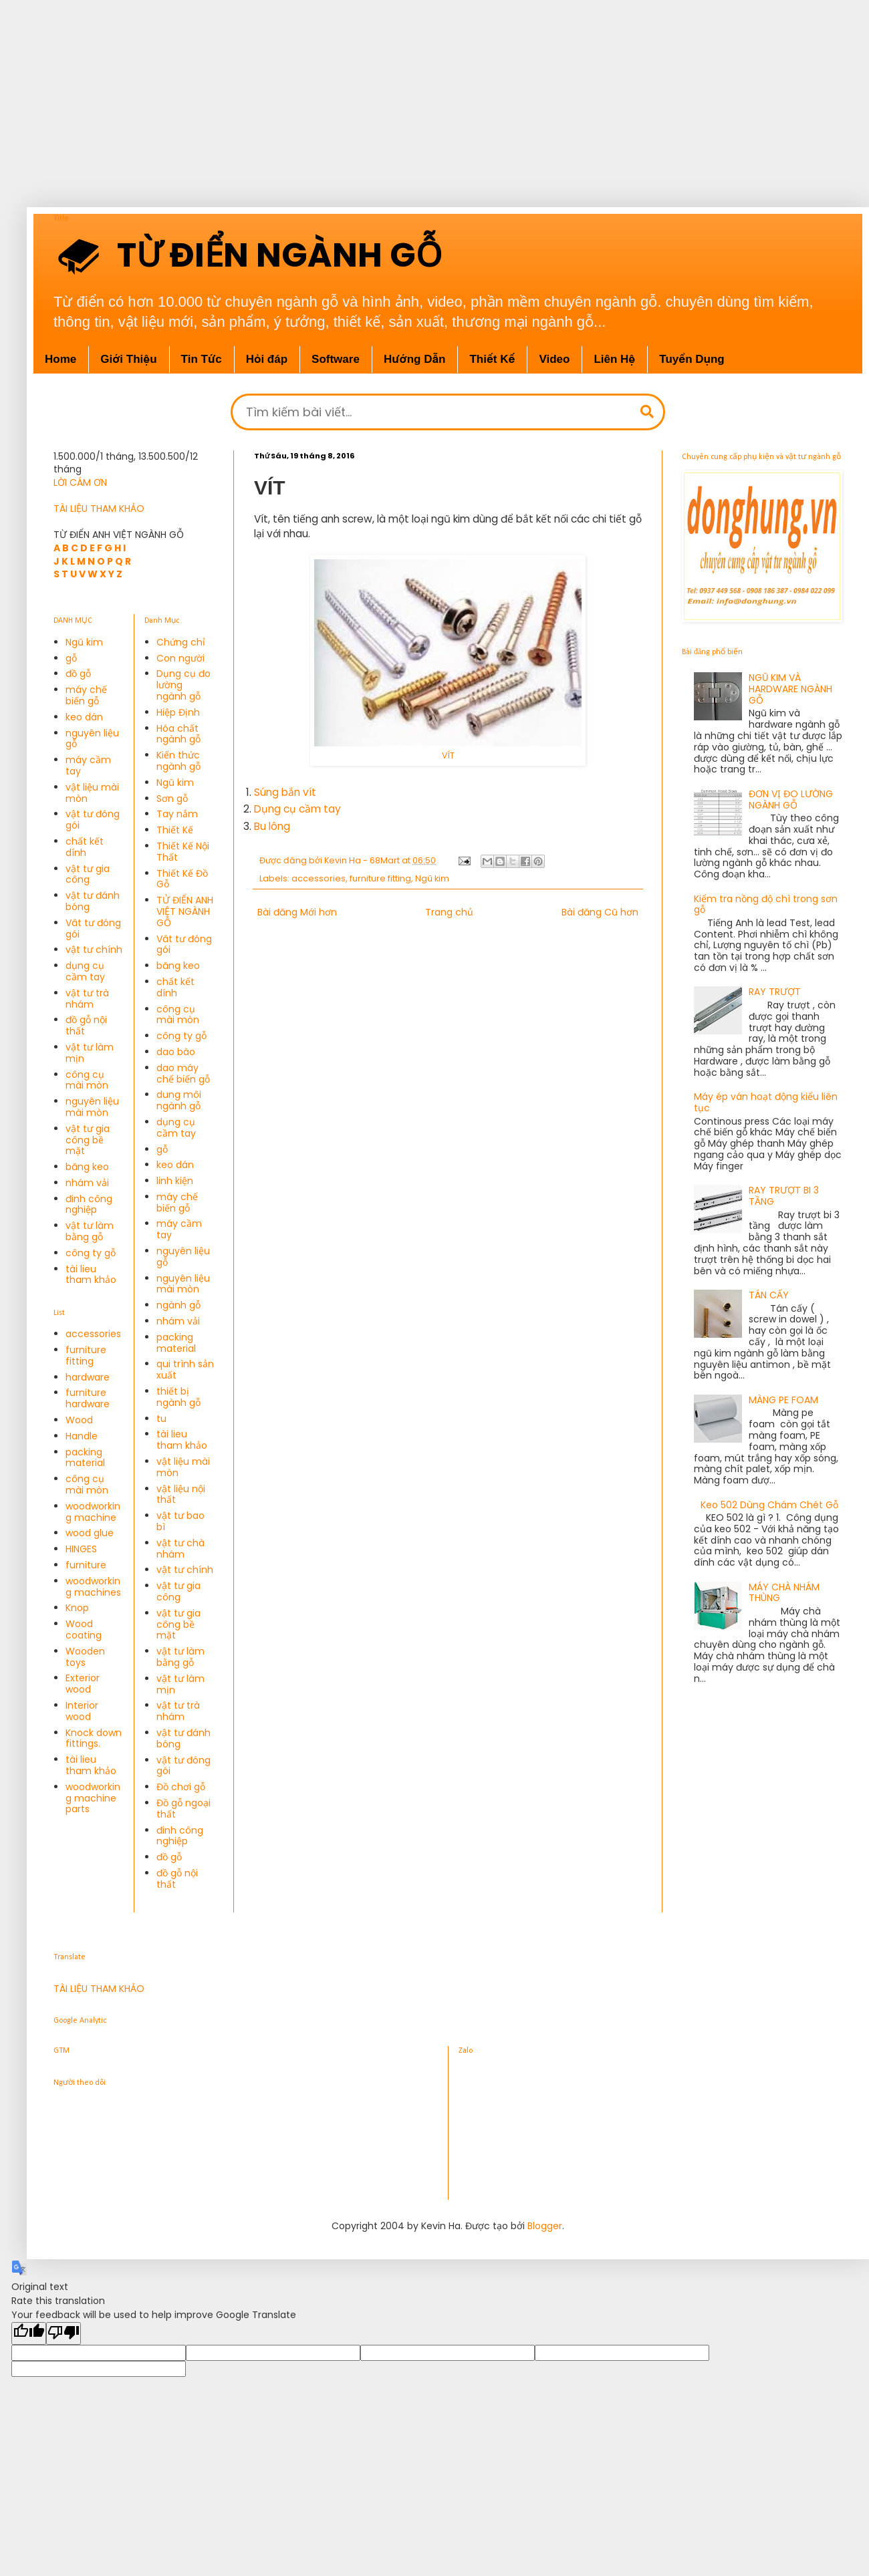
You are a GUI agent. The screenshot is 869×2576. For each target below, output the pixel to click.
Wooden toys (85, 1656)
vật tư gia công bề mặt (88, 1140)
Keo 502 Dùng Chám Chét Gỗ (769, 1505)
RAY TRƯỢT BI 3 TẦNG (784, 1195)
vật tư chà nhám (180, 1548)
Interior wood (82, 1711)
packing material (85, 1457)
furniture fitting (380, 878)
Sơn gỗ (172, 798)
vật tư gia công (88, 874)
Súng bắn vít (285, 792)
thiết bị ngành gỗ (178, 1397)
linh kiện (174, 1180)
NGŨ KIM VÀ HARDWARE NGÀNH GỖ (790, 689)
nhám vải (87, 1182)
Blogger (544, 2226)
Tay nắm (177, 814)
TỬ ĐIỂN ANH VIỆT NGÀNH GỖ (184, 911)
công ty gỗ (91, 1253)
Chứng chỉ (180, 642)
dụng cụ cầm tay (85, 971)
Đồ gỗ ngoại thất (183, 1808)
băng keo (87, 1166)
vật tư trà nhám (87, 998)
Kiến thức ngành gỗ (178, 760)
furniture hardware (88, 1398)
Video (554, 359)
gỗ (71, 658)
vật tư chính (94, 949)
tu (161, 1418)
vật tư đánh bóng (93, 901)
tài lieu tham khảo (91, 1274)
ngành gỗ (178, 1305)
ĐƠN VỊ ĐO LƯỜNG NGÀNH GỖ (791, 799)
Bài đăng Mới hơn (297, 912)
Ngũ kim (432, 878)
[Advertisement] (428, 93)
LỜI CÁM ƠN (80, 482)
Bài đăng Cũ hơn (600, 912)
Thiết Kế (492, 359)
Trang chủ (449, 912)
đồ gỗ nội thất (86, 1025)
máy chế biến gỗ (86, 695)
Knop (77, 1607)
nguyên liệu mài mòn (92, 1107)
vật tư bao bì (180, 1521)
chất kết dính (85, 847)
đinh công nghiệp (89, 1204)
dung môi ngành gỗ (178, 1100)
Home (60, 359)
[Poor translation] (63, 2333)
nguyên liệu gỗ (92, 738)
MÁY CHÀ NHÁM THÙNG (784, 1592)
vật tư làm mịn (90, 1052)
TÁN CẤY (769, 1295)
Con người (180, 658)
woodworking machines (93, 1586)
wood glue (90, 1533)
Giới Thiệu (128, 359)
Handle (82, 1436)
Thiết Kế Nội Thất (182, 851)
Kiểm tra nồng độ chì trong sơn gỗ (766, 904)
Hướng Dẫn (415, 359)
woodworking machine (93, 1511)
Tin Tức (201, 359)
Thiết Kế (174, 830)
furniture (86, 1565)
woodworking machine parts (93, 1798)
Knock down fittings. (94, 1738)
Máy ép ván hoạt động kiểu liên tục (766, 1102)
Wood (79, 1420)
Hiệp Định (178, 712)
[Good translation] (28, 2333)
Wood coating (84, 1629)
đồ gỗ (78, 673)
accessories (318, 878)
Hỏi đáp (266, 359)
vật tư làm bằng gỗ (90, 1231)
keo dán (84, 717)
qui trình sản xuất (185, 1369)
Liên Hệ (614, 359)
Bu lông (272, 826)
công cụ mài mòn (87, 1080)
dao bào (175, 1051)
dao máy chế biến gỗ (183, 1073)
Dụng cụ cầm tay (297, 809)
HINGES (81, 1549)
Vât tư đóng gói (93, 928)
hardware (88, 1377)
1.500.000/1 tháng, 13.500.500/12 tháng (125, 463)
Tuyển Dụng (691, 359)
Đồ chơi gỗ (180, 1787)
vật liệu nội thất (180, 1494)
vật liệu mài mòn (92, 792)
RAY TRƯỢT (775, 991)
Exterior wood (83, 1683)
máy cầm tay (88, 765)
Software (336, 359)
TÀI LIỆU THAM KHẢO (98, 508)
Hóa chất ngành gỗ (178, 734)
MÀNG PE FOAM (783, 1400)
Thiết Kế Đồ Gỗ (182, 879)
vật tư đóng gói (93, 819)
